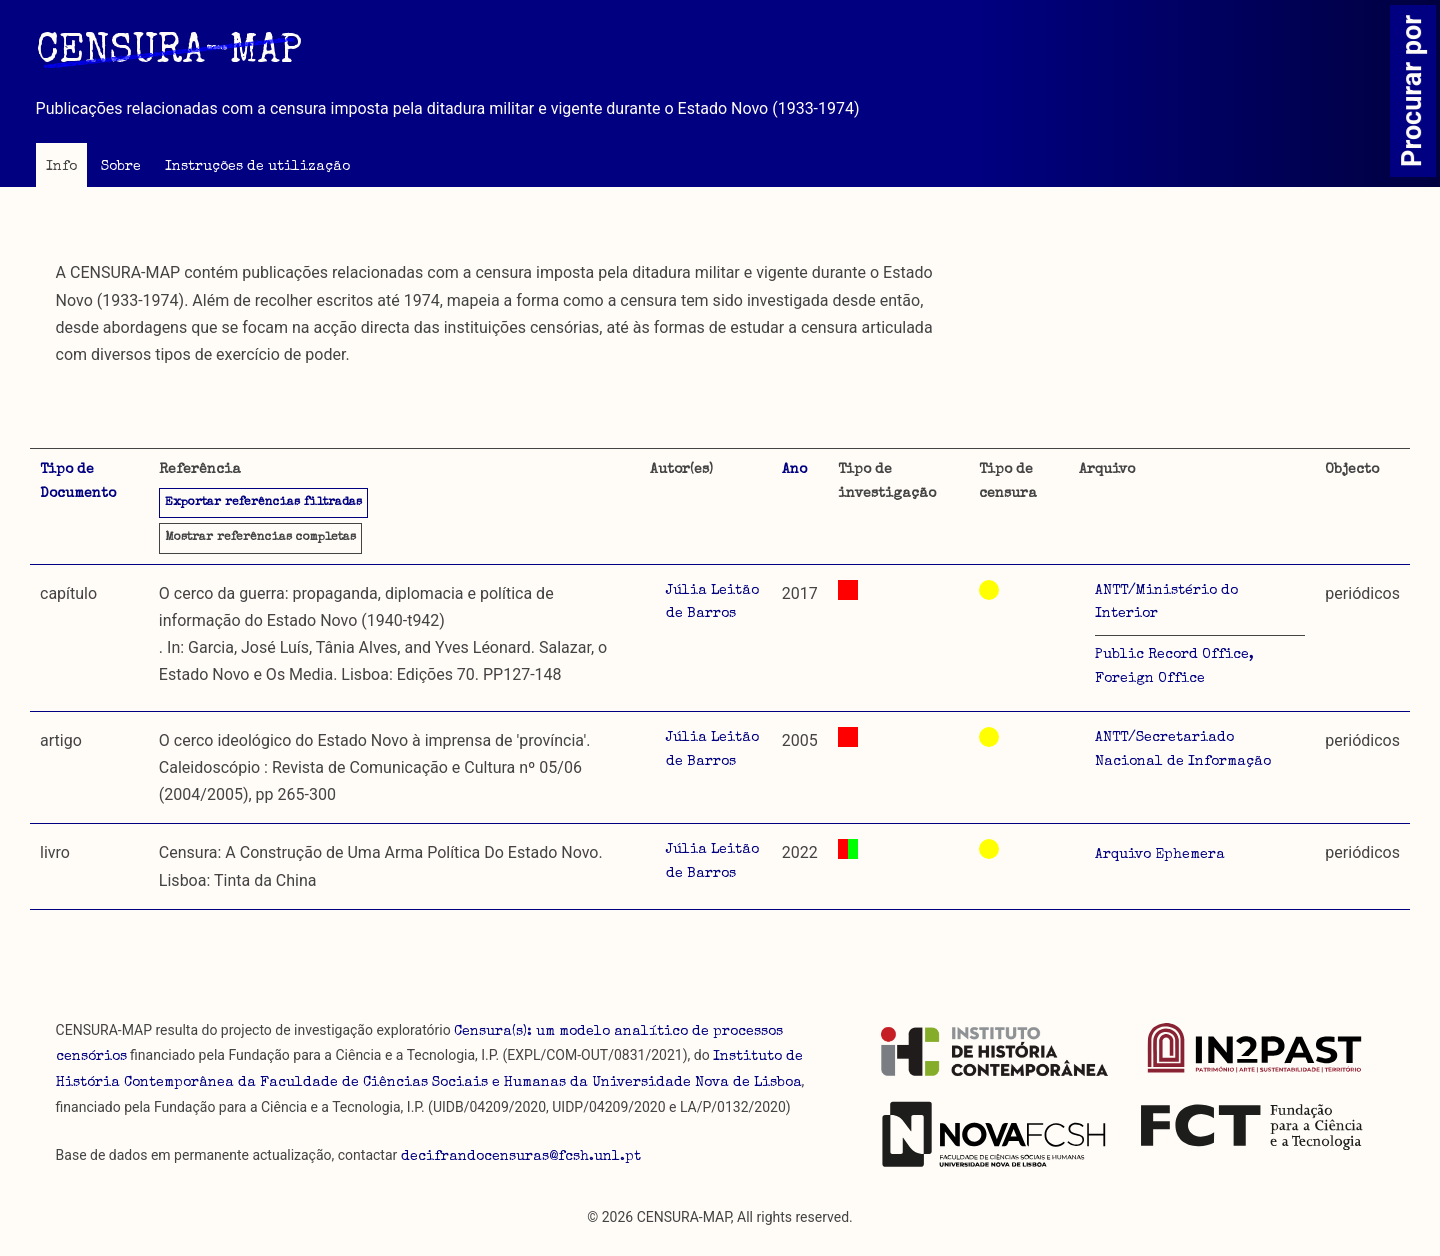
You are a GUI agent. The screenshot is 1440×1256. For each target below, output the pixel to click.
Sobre (121, 167)
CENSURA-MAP (169, 53)
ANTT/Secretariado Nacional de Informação (1183, 750)
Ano (794, 470)
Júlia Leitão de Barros (712, 603)
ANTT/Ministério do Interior (1166, 603)
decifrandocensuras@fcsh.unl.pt (521, 1157)
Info (61, 167)
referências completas (260, 538)
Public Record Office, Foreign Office (1174, 667)
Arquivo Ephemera (1160, 855)
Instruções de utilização (257, 167)
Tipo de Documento (78, 482)
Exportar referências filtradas (263, 503)
